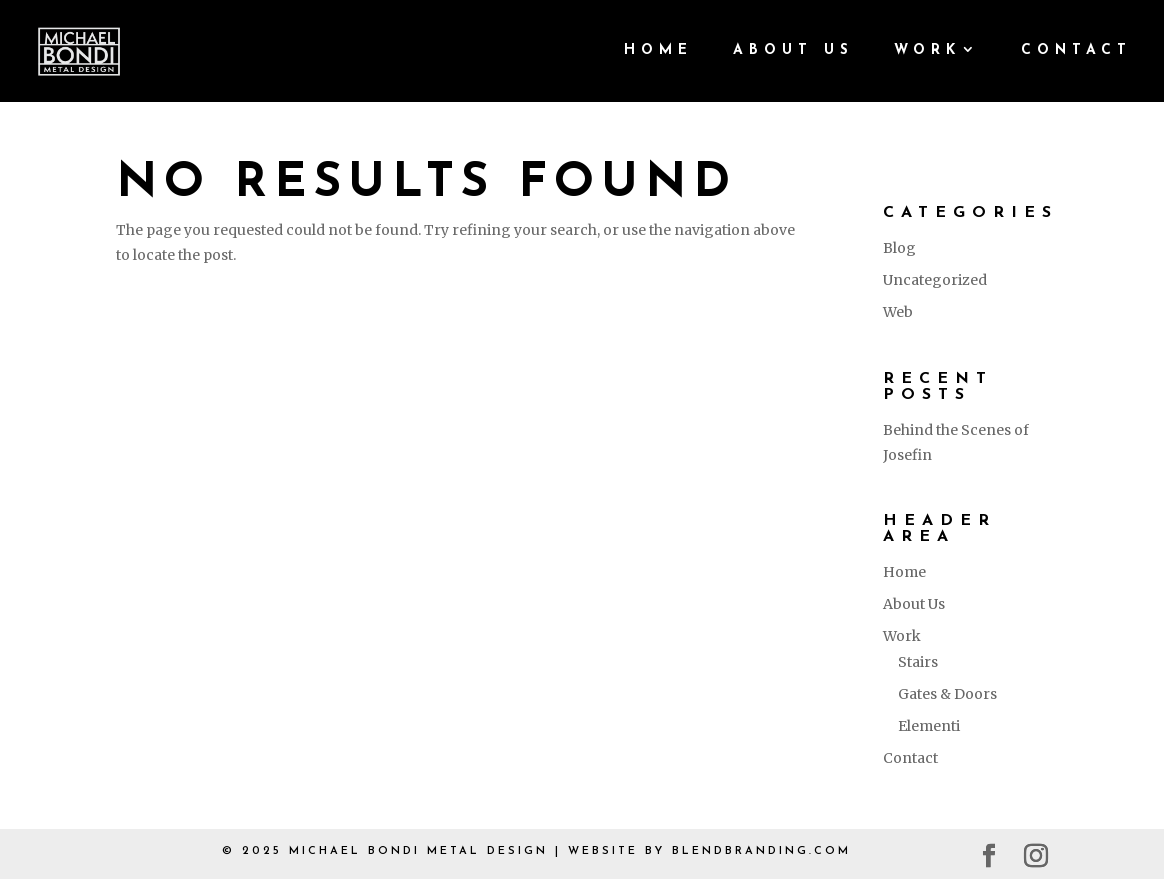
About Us (793, 51)
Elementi (929, 726)
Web (898, 312)
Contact (1076, 51)
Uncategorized (935, 280)
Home (658, 51)
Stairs (918, 662)
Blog (899, 248)
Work (927, 51)
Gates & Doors (947, 694)
